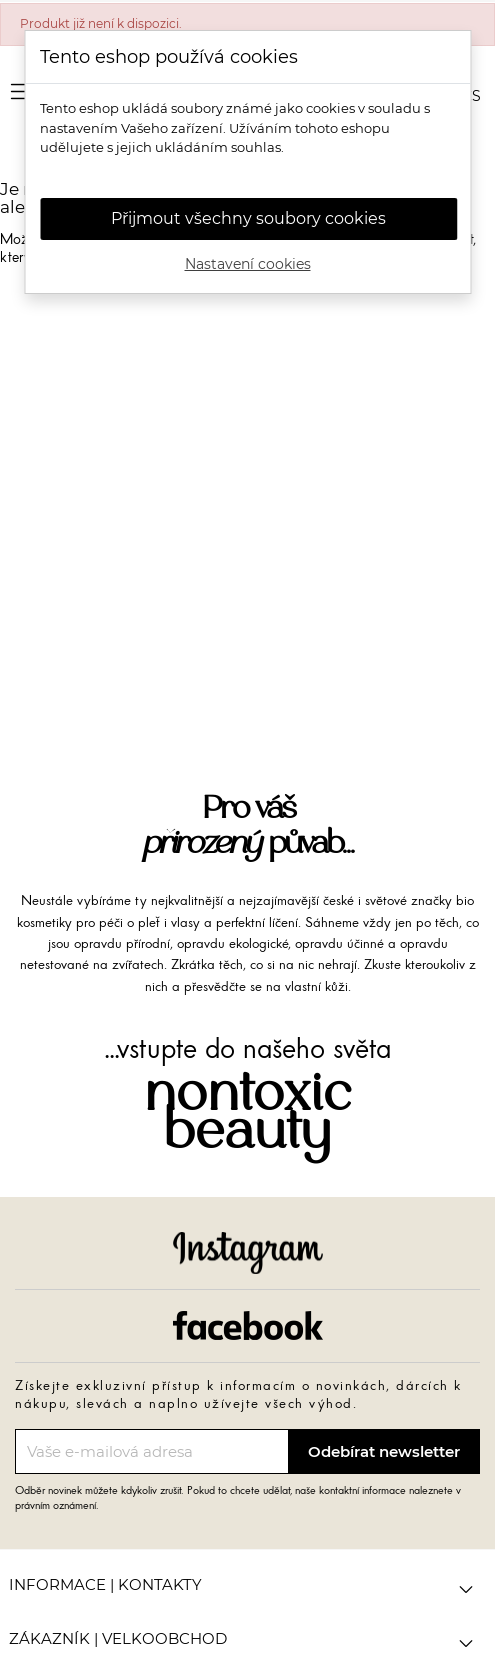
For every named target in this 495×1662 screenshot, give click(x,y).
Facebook (248, 1326)
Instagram (248, 1253)
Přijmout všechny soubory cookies (248, 218)
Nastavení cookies (248, 264)
